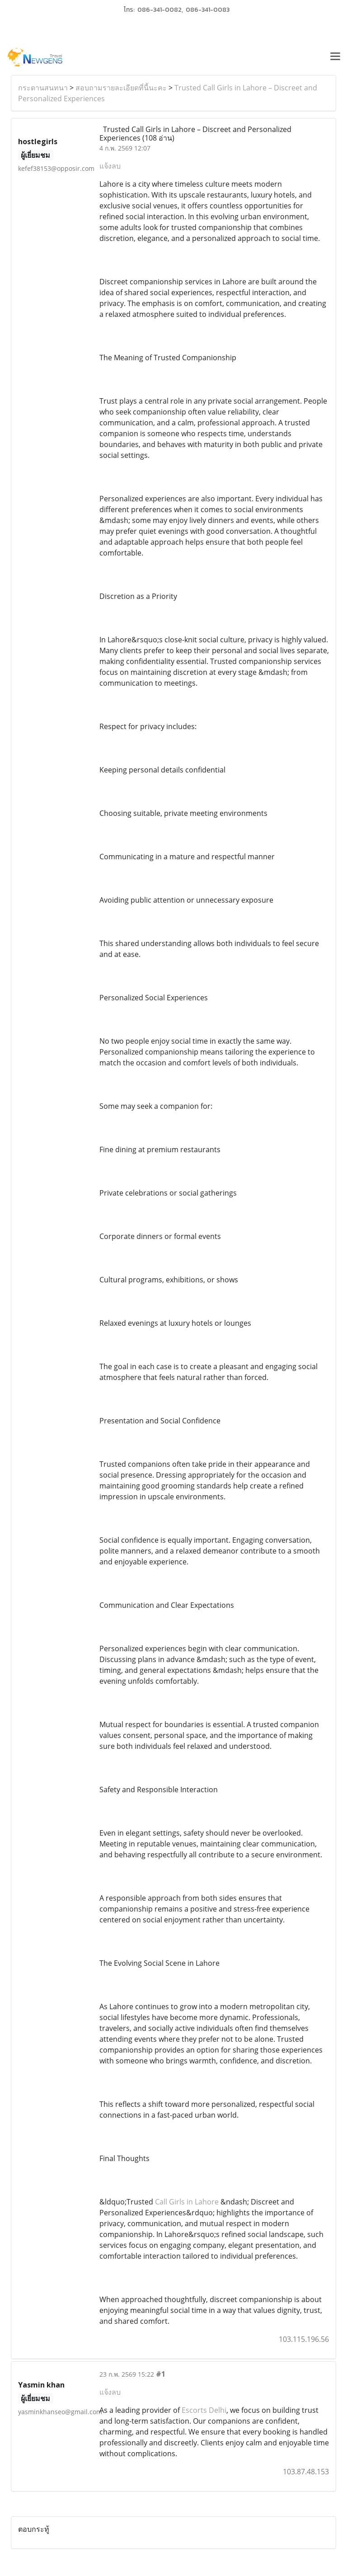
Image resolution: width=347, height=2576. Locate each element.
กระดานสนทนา (43, 88)
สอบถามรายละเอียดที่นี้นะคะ (121, 88)
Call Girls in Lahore (187, 2202)
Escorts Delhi (204, 2410)
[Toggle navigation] (335, 57)
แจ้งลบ (110, 166)
